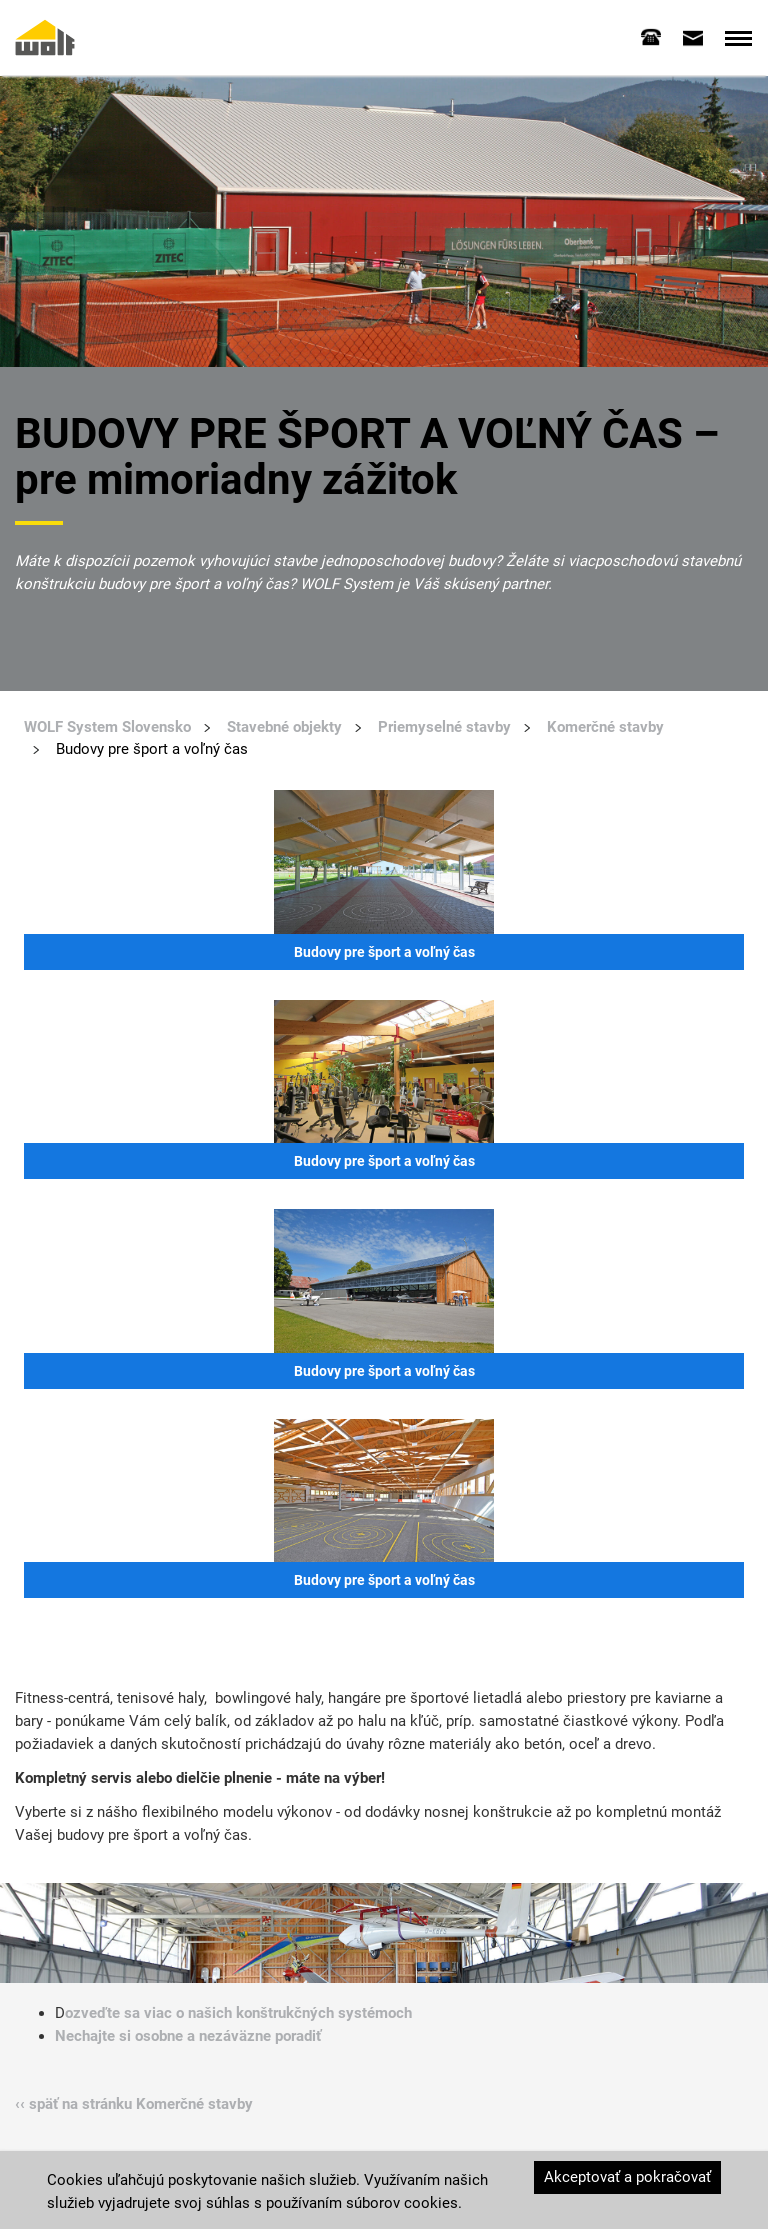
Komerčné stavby (605, 727)
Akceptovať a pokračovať (627, 2177)
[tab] (651, 37)
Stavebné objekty (284, 727)
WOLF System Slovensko (107, 727)
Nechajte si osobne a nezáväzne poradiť (188, 2036)
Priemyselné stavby (444, 727)
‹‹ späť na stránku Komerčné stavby (134, 2104)
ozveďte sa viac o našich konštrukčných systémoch (238, 2013)
